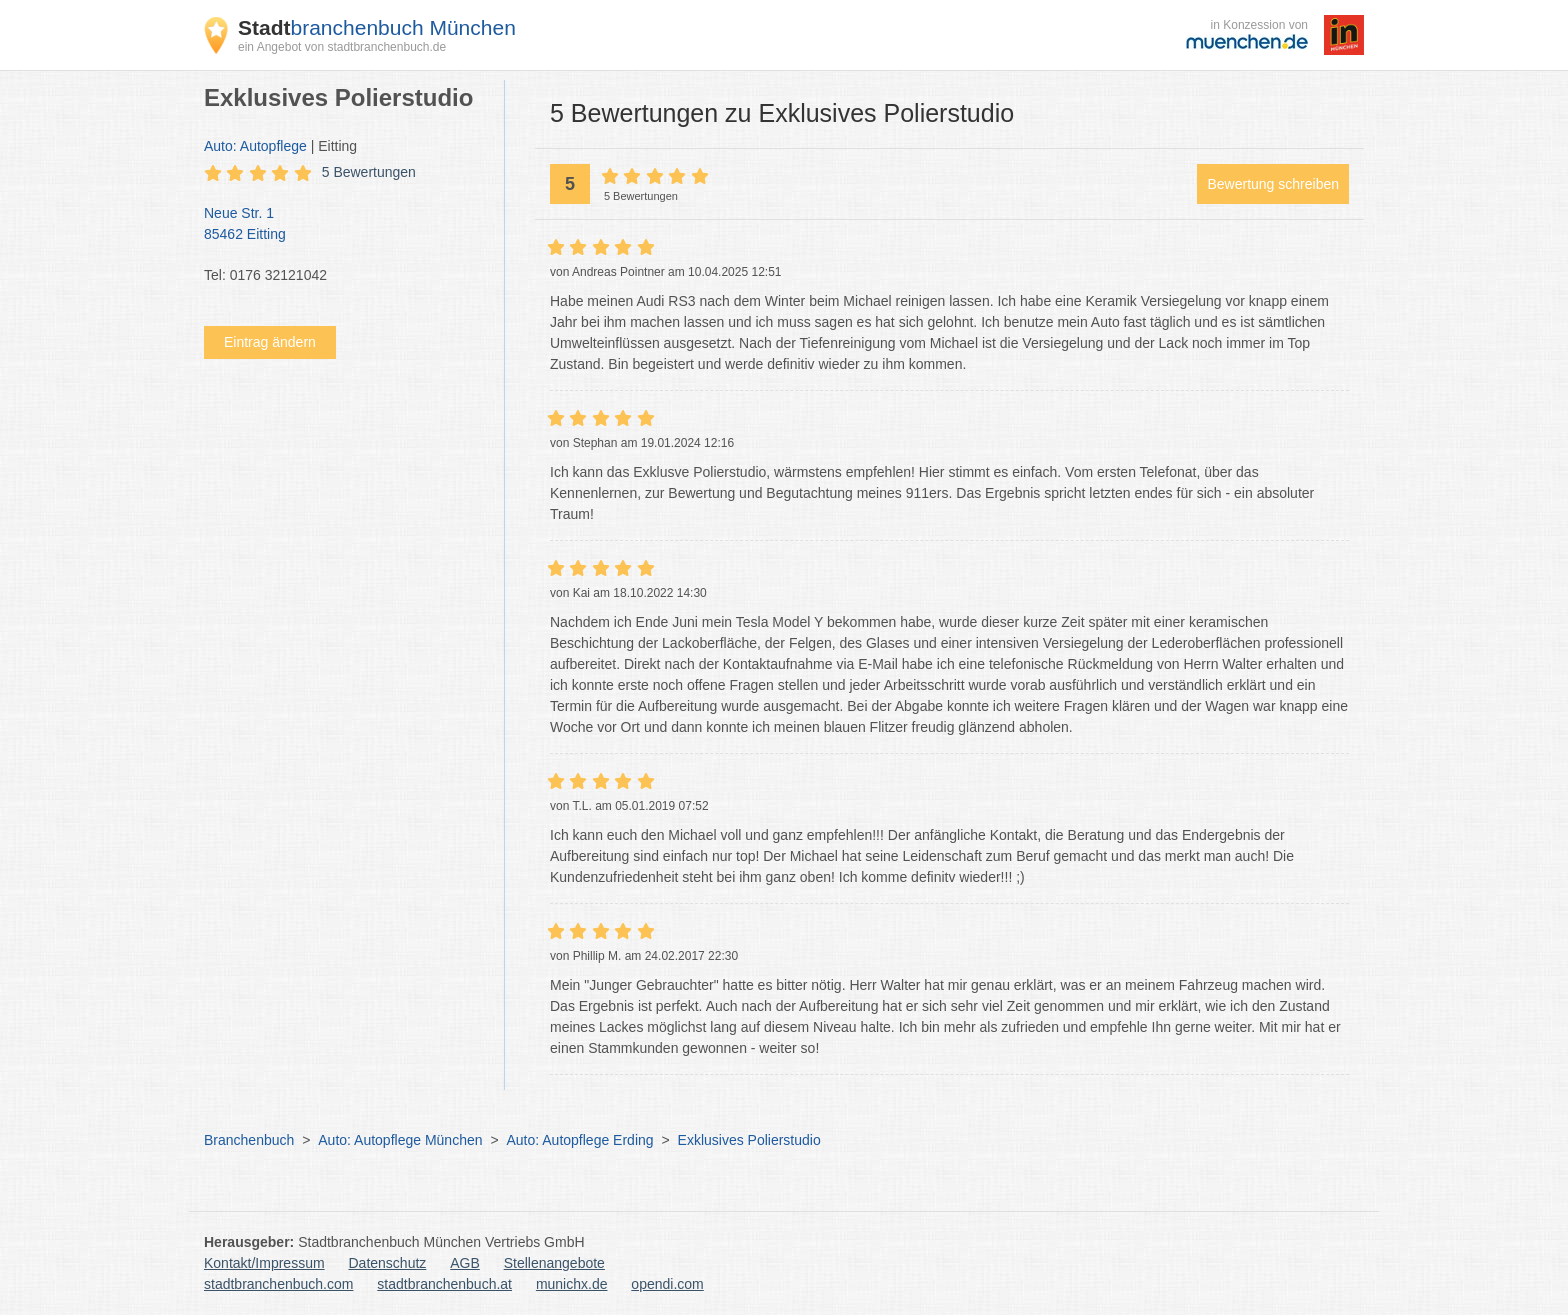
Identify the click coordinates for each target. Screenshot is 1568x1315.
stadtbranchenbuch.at (444, 1284)
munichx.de (572, 1284)
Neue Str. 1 (344, 225)
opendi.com (667, 1284)
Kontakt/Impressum (264, 1263)
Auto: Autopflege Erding (579, 1140)
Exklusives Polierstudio (749, 1140)
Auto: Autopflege (255, 146)
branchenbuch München (377, 27)
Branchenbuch (249, 1140)
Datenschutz (388, 1263)
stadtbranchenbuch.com (278, 1284)
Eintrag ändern (270, 342)
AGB (465, 1263)
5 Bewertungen (369, 172)
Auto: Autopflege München (400, 1140)
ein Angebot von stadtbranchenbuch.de (342, 47)
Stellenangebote (554, 1263)
